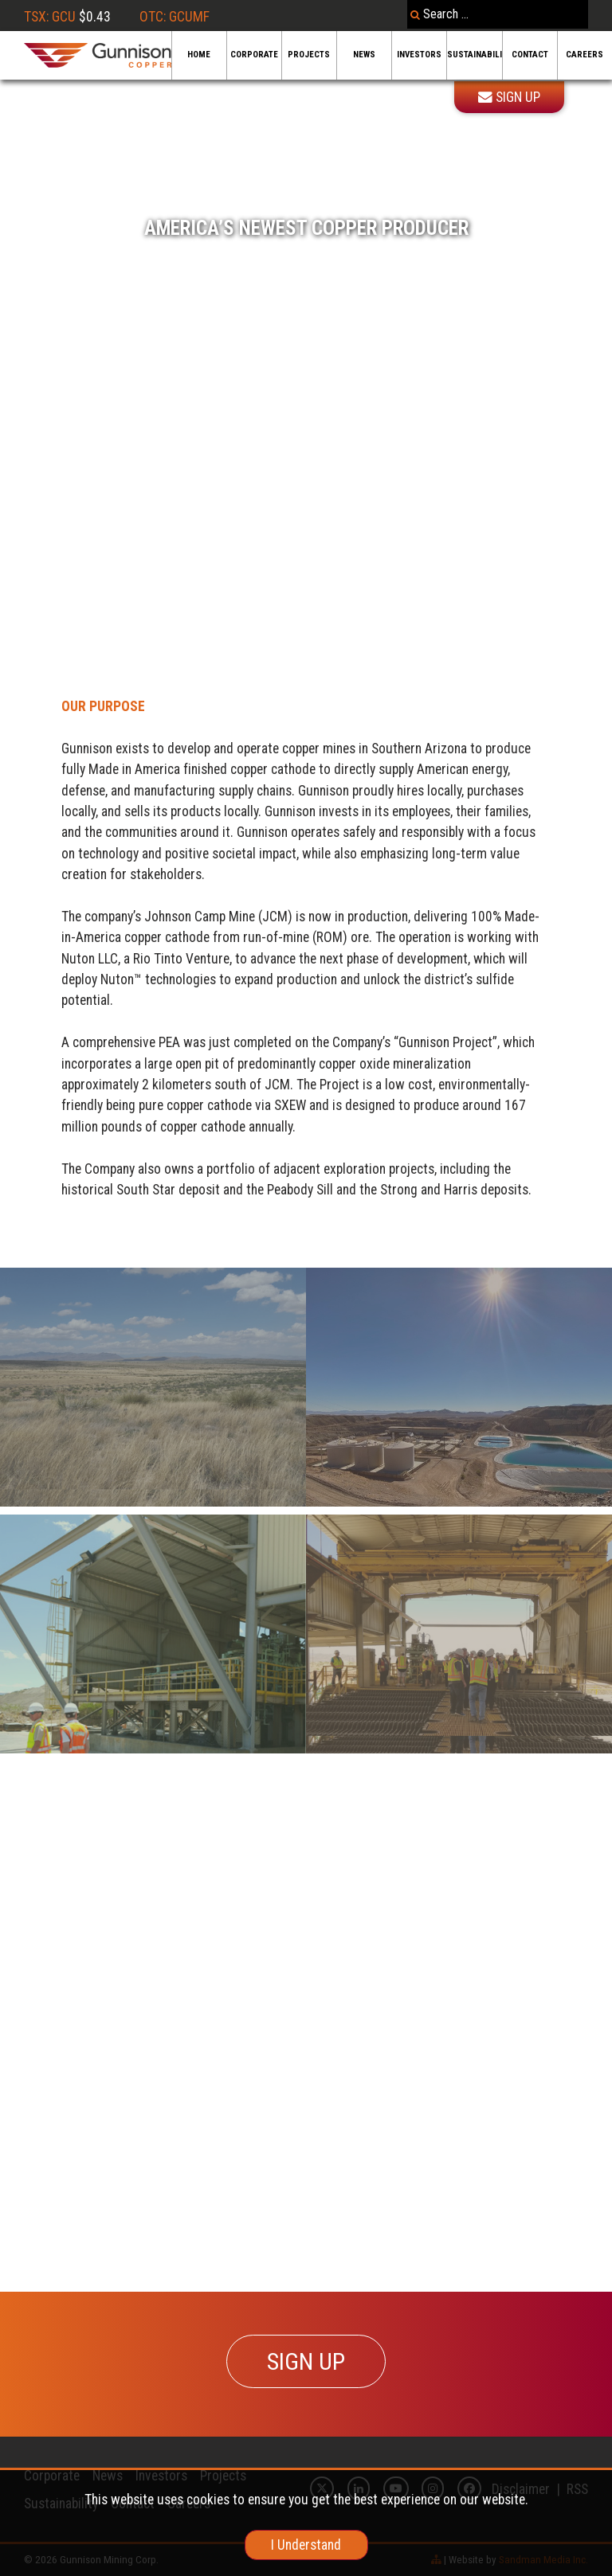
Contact (530, 54)
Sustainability (474, 54)
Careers (584, 54)
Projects (309, 54)
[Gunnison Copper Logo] (97, 55)
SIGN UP (306, 2361)
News (364, 54)
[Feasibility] (459, 1634)
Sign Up (509, 97)
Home (198, 54)
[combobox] (497, 14)
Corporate (254, 54)
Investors (419, 54)
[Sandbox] (459, 1387)
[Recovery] (153, 1387)
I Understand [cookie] (306, 2545)
